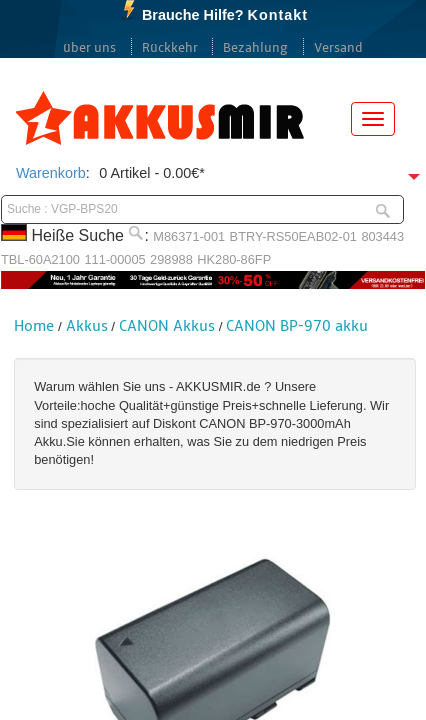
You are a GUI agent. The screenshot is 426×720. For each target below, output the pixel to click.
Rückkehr (170, 48)
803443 (382, 236)
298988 (171, 259)
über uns (89, 48)
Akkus (87, 326)
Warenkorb (51, 173)
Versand (338, 48)
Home (34, 326)
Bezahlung (255, 48)
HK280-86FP (234, 259)
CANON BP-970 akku (297, 326)
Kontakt (277, 15)
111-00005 (114, 259)
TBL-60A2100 (40, 259)
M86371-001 (189, 236)
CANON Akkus (167, 326)
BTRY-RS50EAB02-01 (293, 236)
